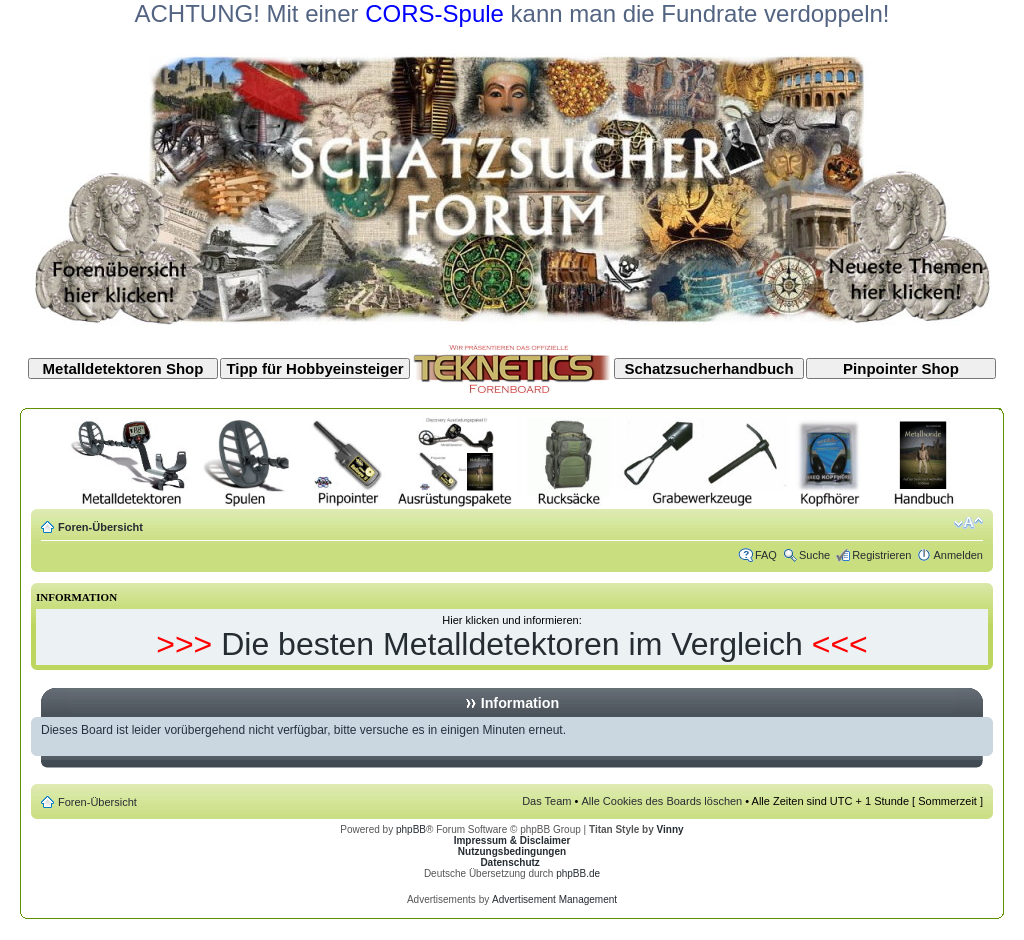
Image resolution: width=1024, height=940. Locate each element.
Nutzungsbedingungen (512, 851)
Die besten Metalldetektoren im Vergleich (512, 644)
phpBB (411, 829)
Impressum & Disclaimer (512, 840)
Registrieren (881, 555)
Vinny (670, 829)
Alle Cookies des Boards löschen (661, 801)
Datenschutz (509, 862)
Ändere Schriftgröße (968, 523)
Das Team (546, 801)
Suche (814, 555)
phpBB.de (578, 873)
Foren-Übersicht (100, 527)
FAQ (766, 555)
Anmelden (958, 555)
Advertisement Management (554, 899)
